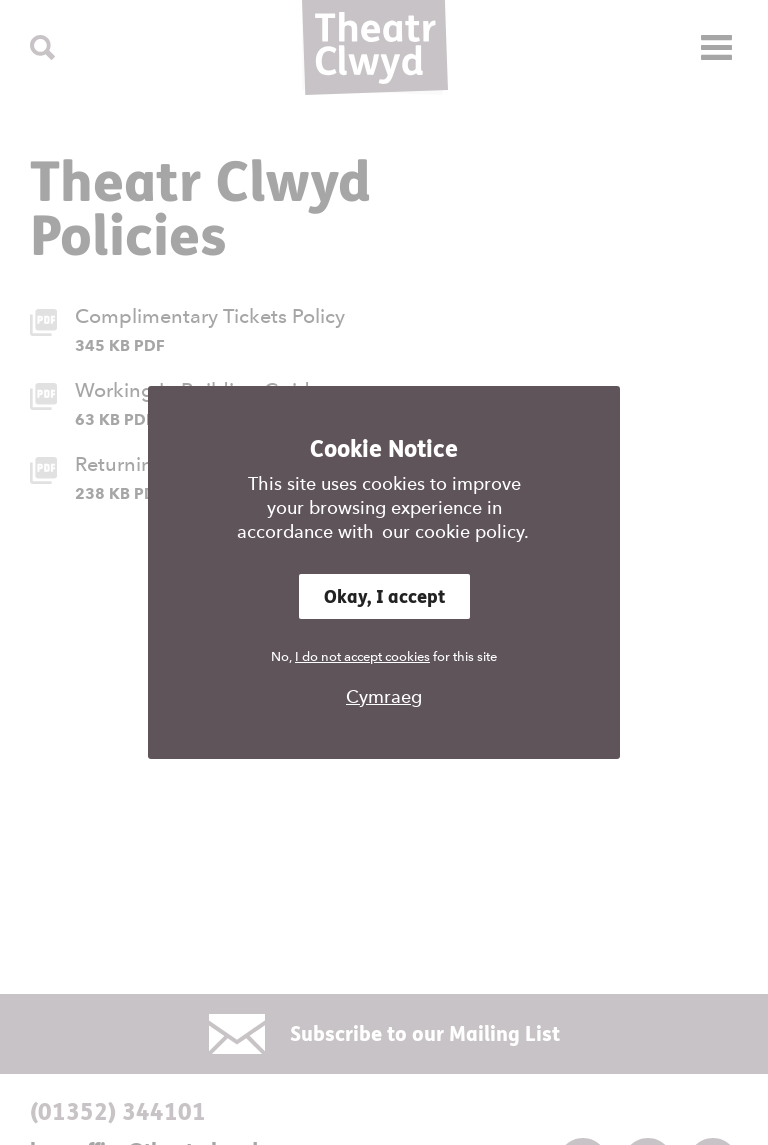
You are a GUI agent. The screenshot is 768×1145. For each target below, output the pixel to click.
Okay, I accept (384, 596)
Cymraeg (384, 696)
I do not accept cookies (362, 656)
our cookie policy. (455, 531)
